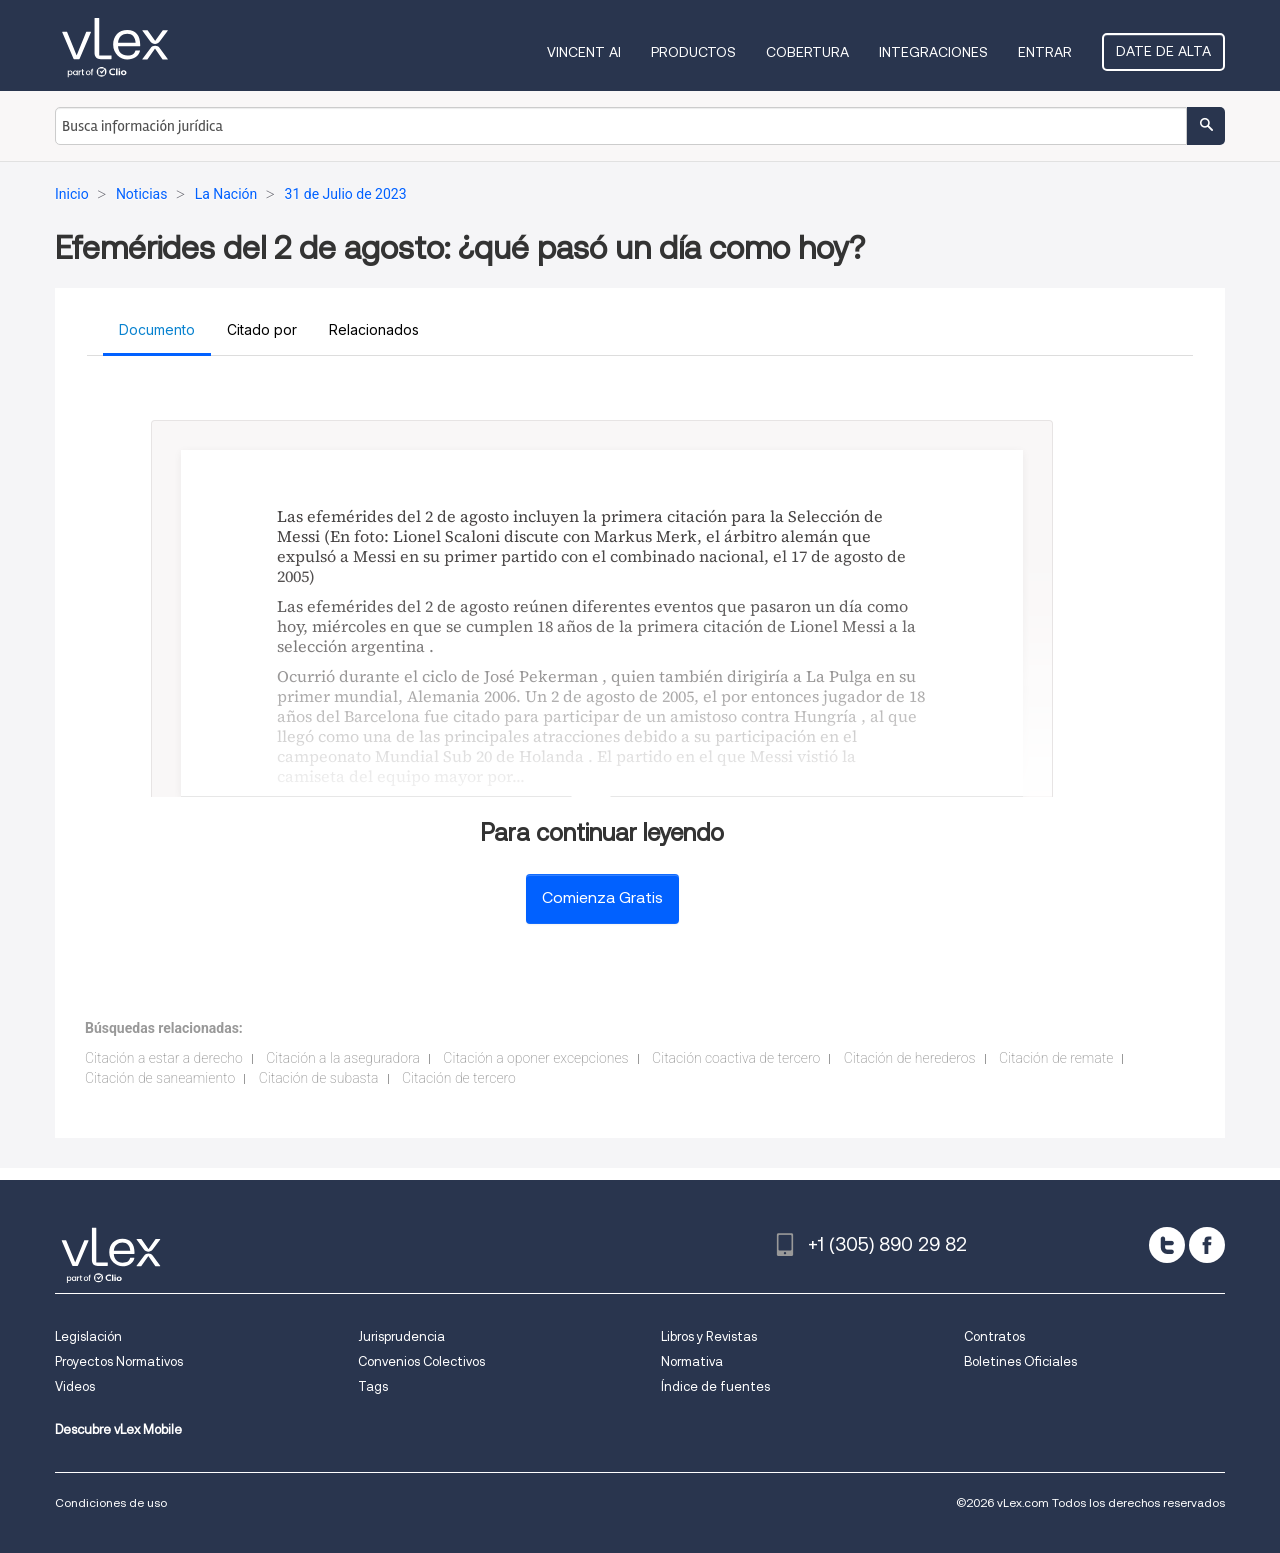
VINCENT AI (584, 52)
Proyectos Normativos (119, 1361)
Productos (693, 52)
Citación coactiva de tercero (736, 1058)
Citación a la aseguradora (343, 1058)
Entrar (1045, 52)
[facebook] (1207, 1245)
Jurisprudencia (401, 1336)
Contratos (994, 1336)
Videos (75, 1386)
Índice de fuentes (715, 1386)
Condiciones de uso (111, 1502)
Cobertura (807, 52)
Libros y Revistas (709, 1336)
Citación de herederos (910, 1058)
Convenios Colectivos (421, 1361)
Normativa (692, 1361)
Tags (373, 1386)
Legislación (88, 1336)
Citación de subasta (319, 1078)
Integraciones (933, 52)
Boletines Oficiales (1020, 1361)
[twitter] (1167, 1245)
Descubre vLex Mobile (118, 1429)
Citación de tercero (459, 1078)
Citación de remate (1056, 1058)
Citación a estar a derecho (164, 1058)
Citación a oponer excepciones (535, 1058)
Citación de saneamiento (160, 1078)
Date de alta (1163, 51)
